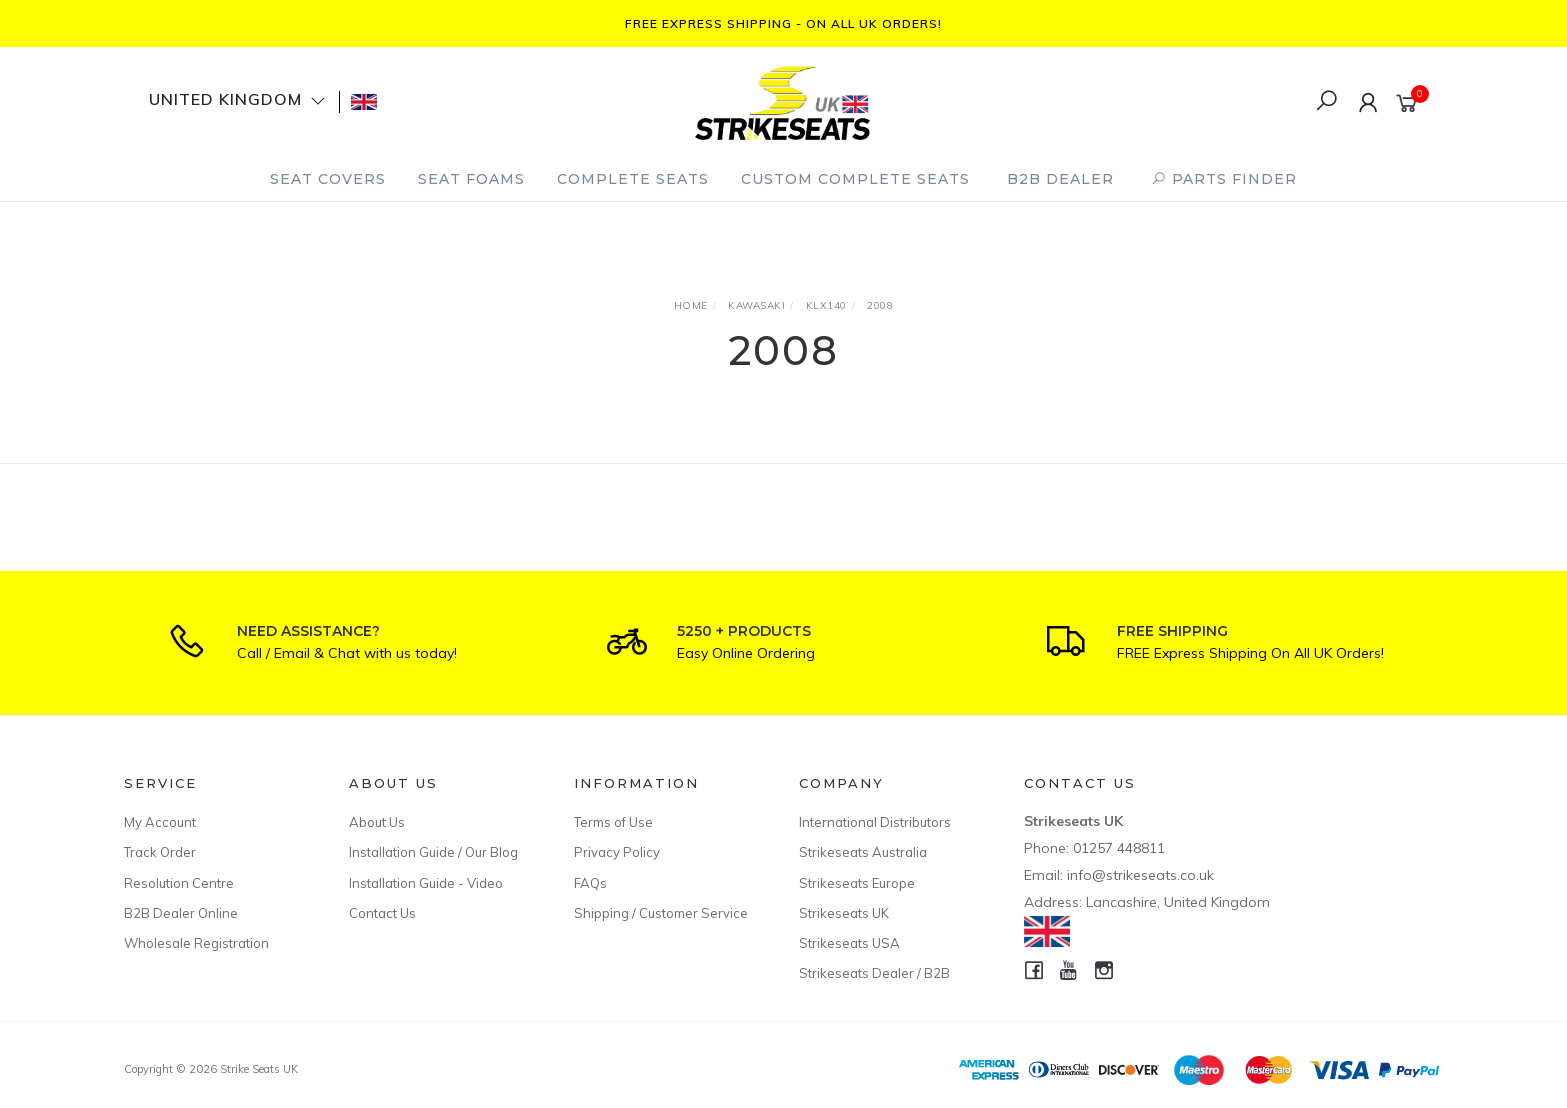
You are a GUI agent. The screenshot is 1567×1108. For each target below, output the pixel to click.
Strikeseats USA (849, 943)
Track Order (160, 852)
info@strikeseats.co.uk (1140, 875)
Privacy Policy (617, 852)
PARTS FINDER (1224, 179)
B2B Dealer (1060, 179)
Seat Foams (471, 179)
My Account (160, 822)
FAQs (590, 883)
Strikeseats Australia (863, 852)
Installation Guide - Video (426, 883)
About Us (377, 822)
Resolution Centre (179, 883)
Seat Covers (328, 179)
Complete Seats (633, 179)
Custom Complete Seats (855, 179)
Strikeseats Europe (857, 883)
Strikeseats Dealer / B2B (874, 973)
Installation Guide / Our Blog (433, 852)
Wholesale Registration (196, 943)
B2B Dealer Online (181, 913)
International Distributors (875, 822)
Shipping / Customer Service (661, 913)
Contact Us (382, 913)
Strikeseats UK (844, 913)
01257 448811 (1119, 848)
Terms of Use (613, 822)
